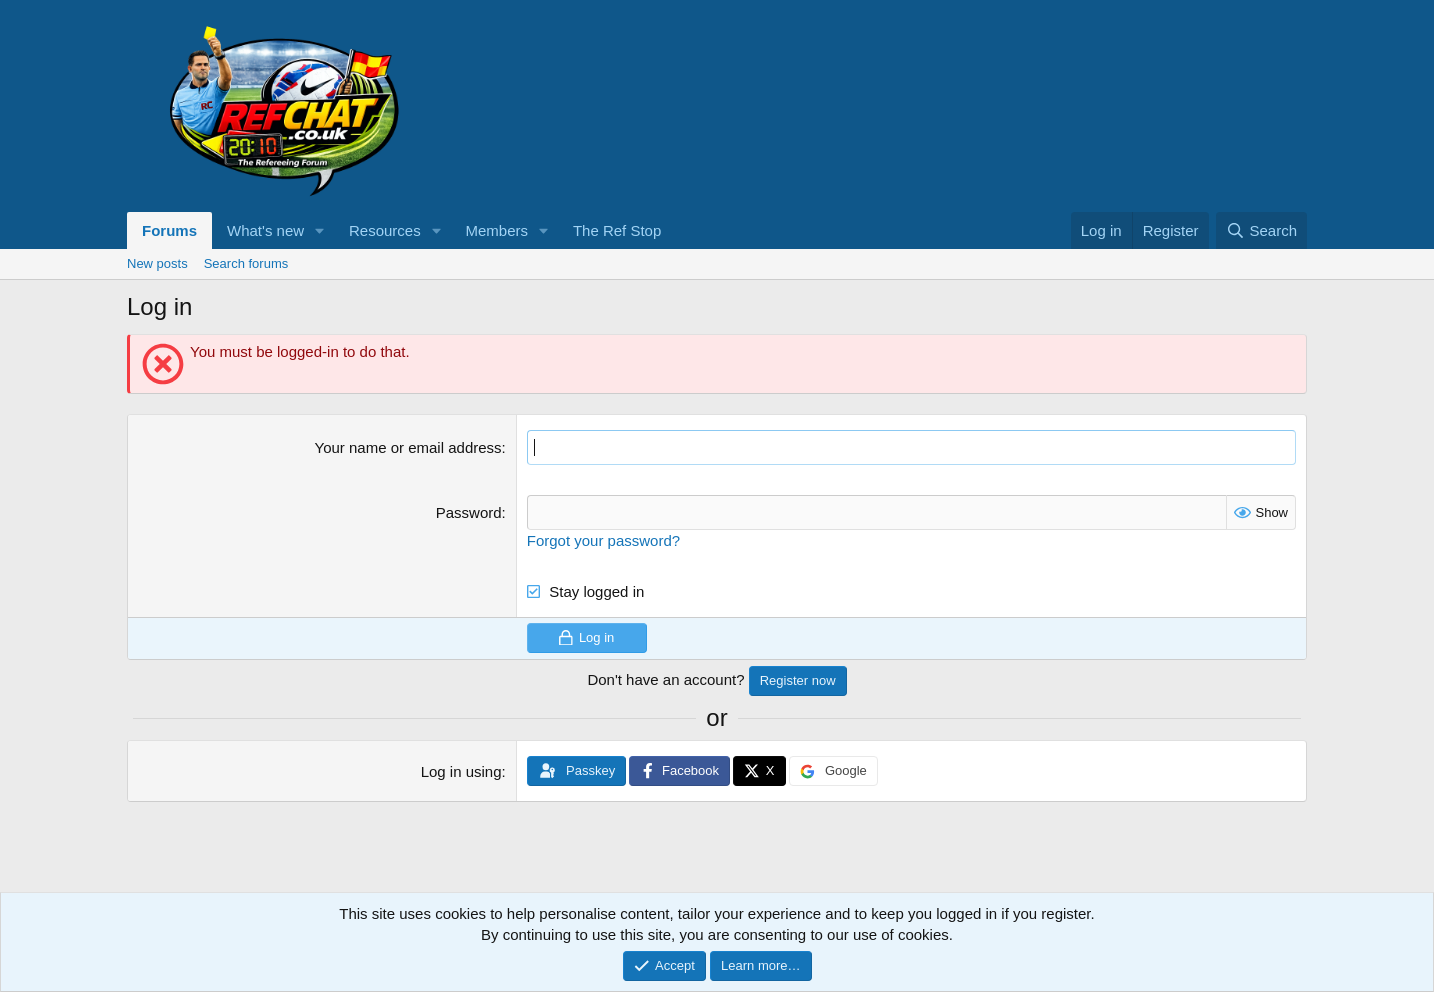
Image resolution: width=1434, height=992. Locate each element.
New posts (157, 263)
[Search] (1261, 230)
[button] (320, 230)
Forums (169, 230)
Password (469, 512)
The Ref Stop (617, 230)
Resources (385, 230)
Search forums (246, 263)
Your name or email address (408, 447)
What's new (265, 230)
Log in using (461, 771)
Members (497, 230)
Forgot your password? (603, 540)
